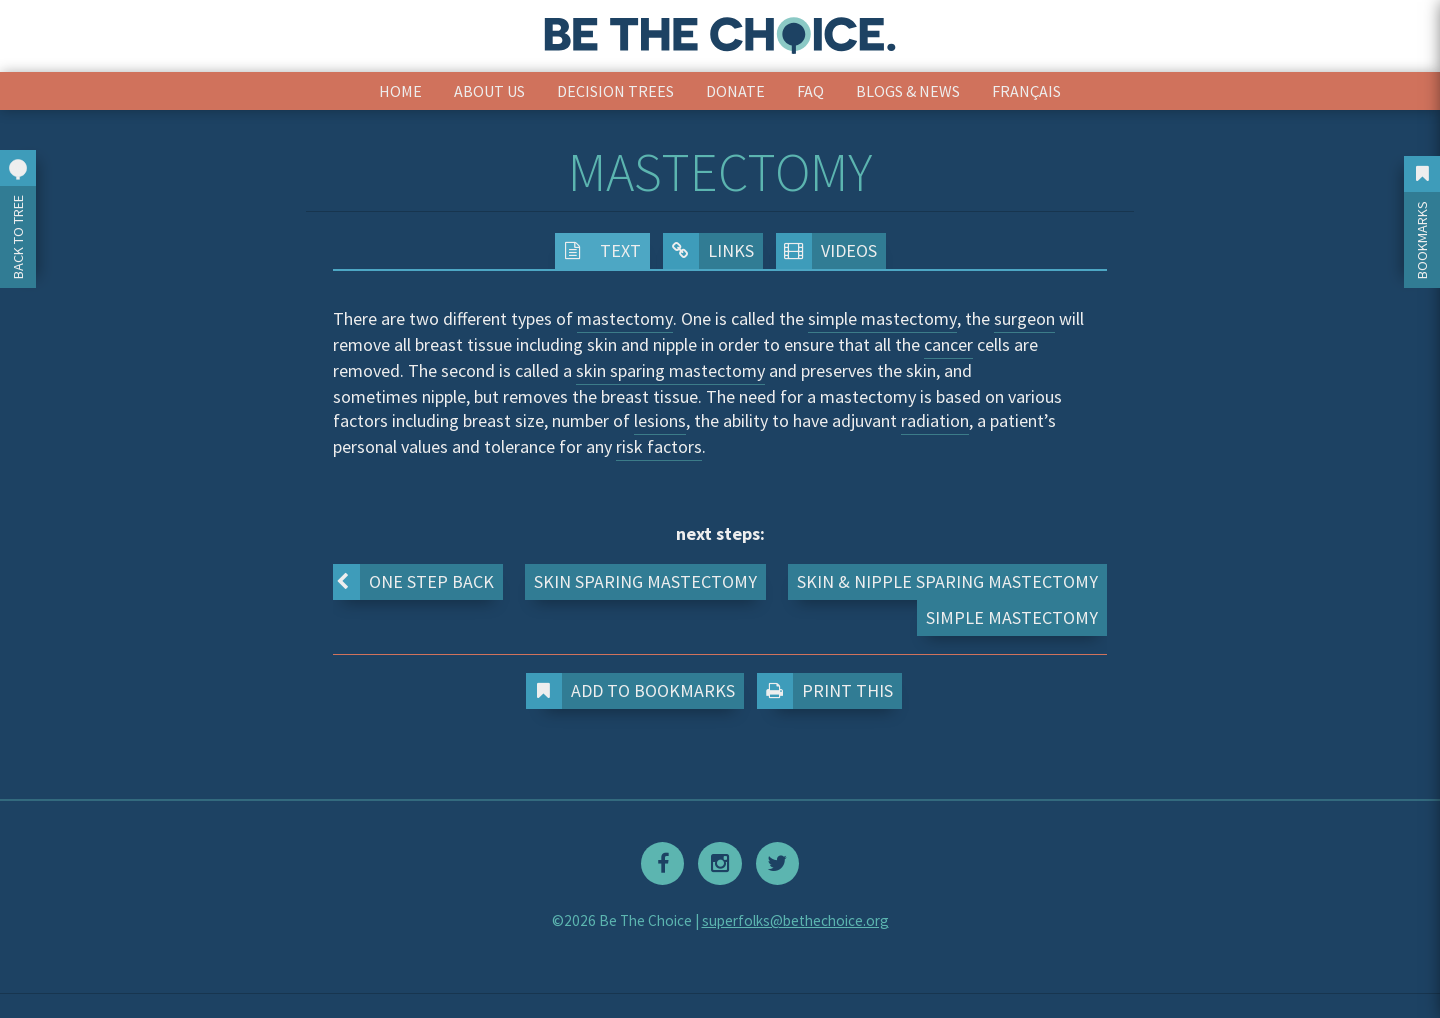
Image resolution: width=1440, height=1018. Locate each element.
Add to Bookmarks (635, 691)
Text (598, 251)
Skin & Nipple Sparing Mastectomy (947, 581)
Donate (735, 91)
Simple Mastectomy (1012, 617)
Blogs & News (908, 91)
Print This (829, 691)
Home (400, 91)
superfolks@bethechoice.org (795, 920)
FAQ (810, 91)
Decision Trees (615, 91)
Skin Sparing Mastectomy (645, 581)
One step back (413, 582)
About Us (489, 91)
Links (708, 251)
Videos (826, 251)
